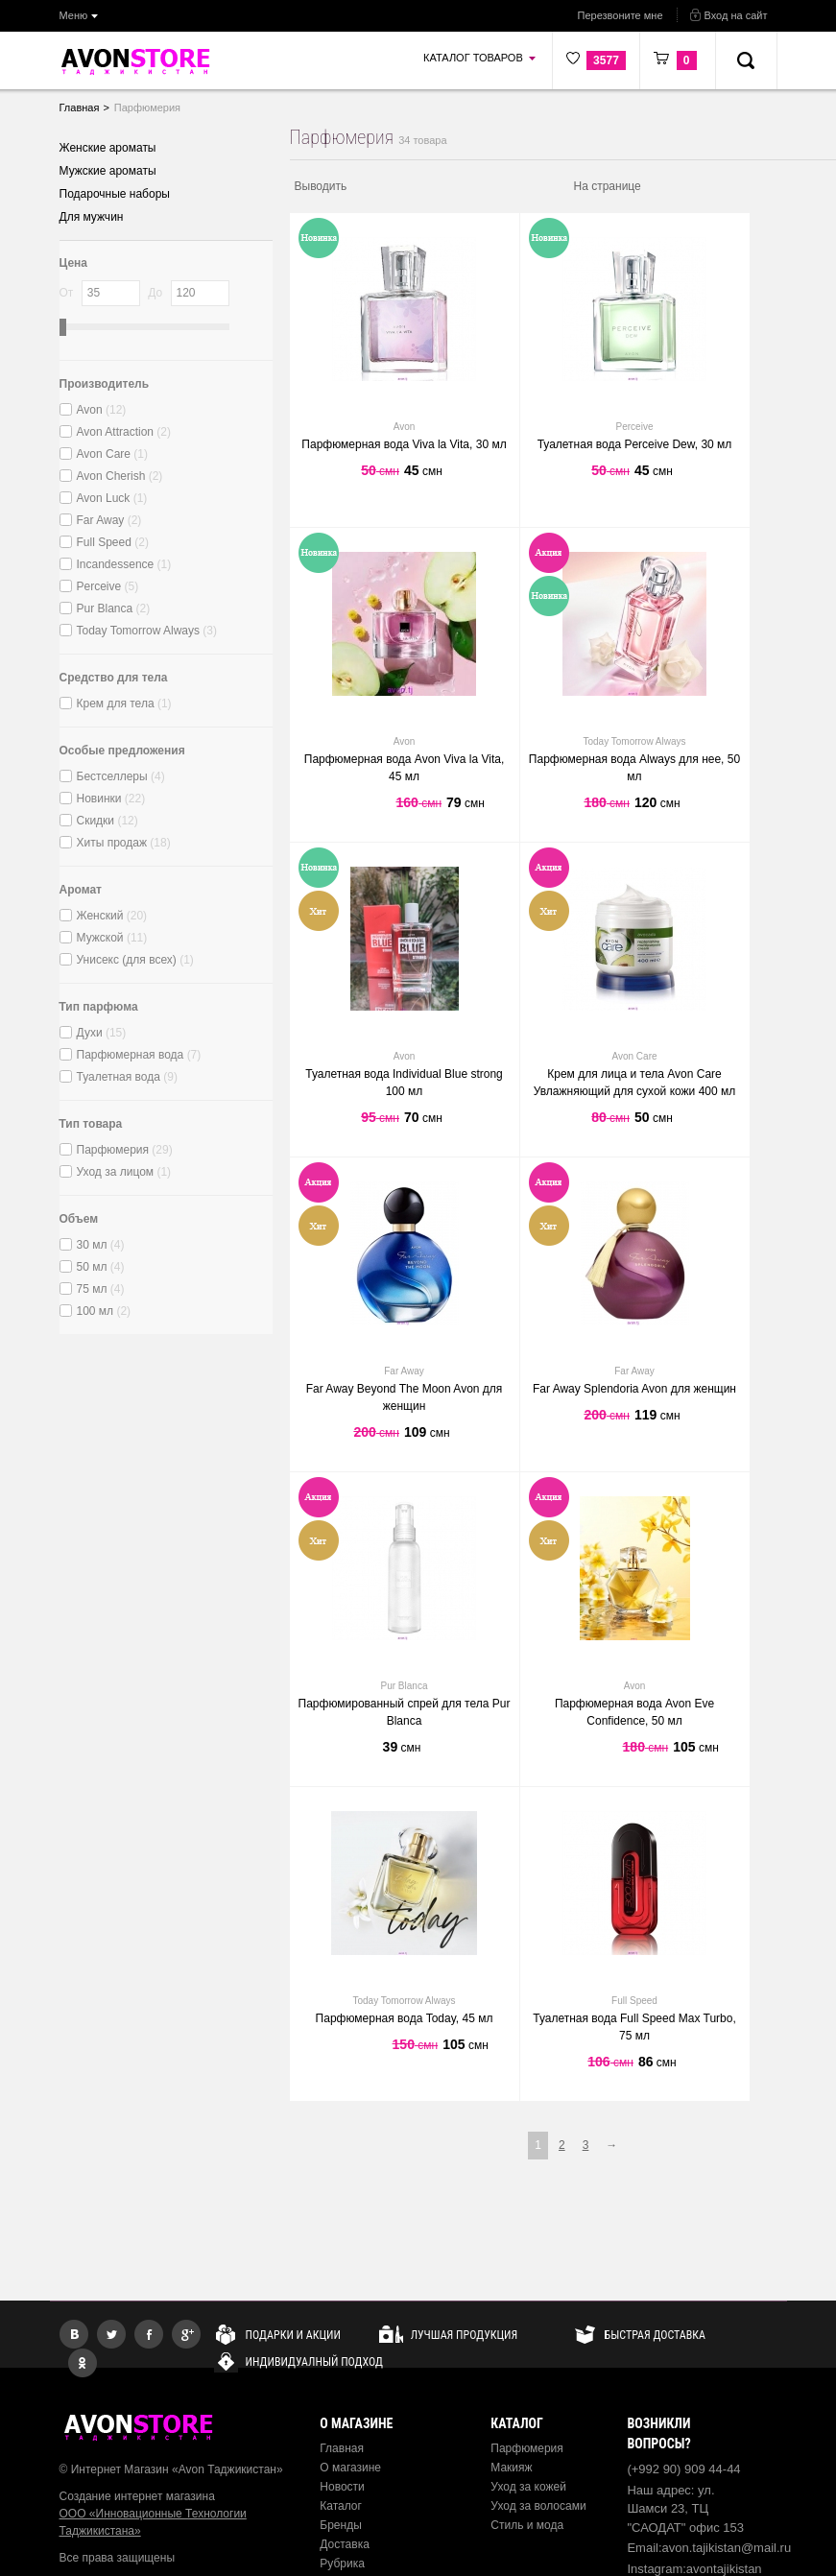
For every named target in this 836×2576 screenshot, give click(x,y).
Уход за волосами (537, 2506)
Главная (342, 2448)
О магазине (350, 2467)
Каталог (341, 2506)
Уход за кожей (528, 2486)
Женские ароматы (108, 148)
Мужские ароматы (108, 171)
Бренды (340, 2525)
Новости (342, 2486)
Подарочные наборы (115, 194)
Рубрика (342, 2563)
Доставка (345, 2544)
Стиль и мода (526, 2525)
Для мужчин (92, 217)
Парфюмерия (526, 2448)
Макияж (511, 2467)
